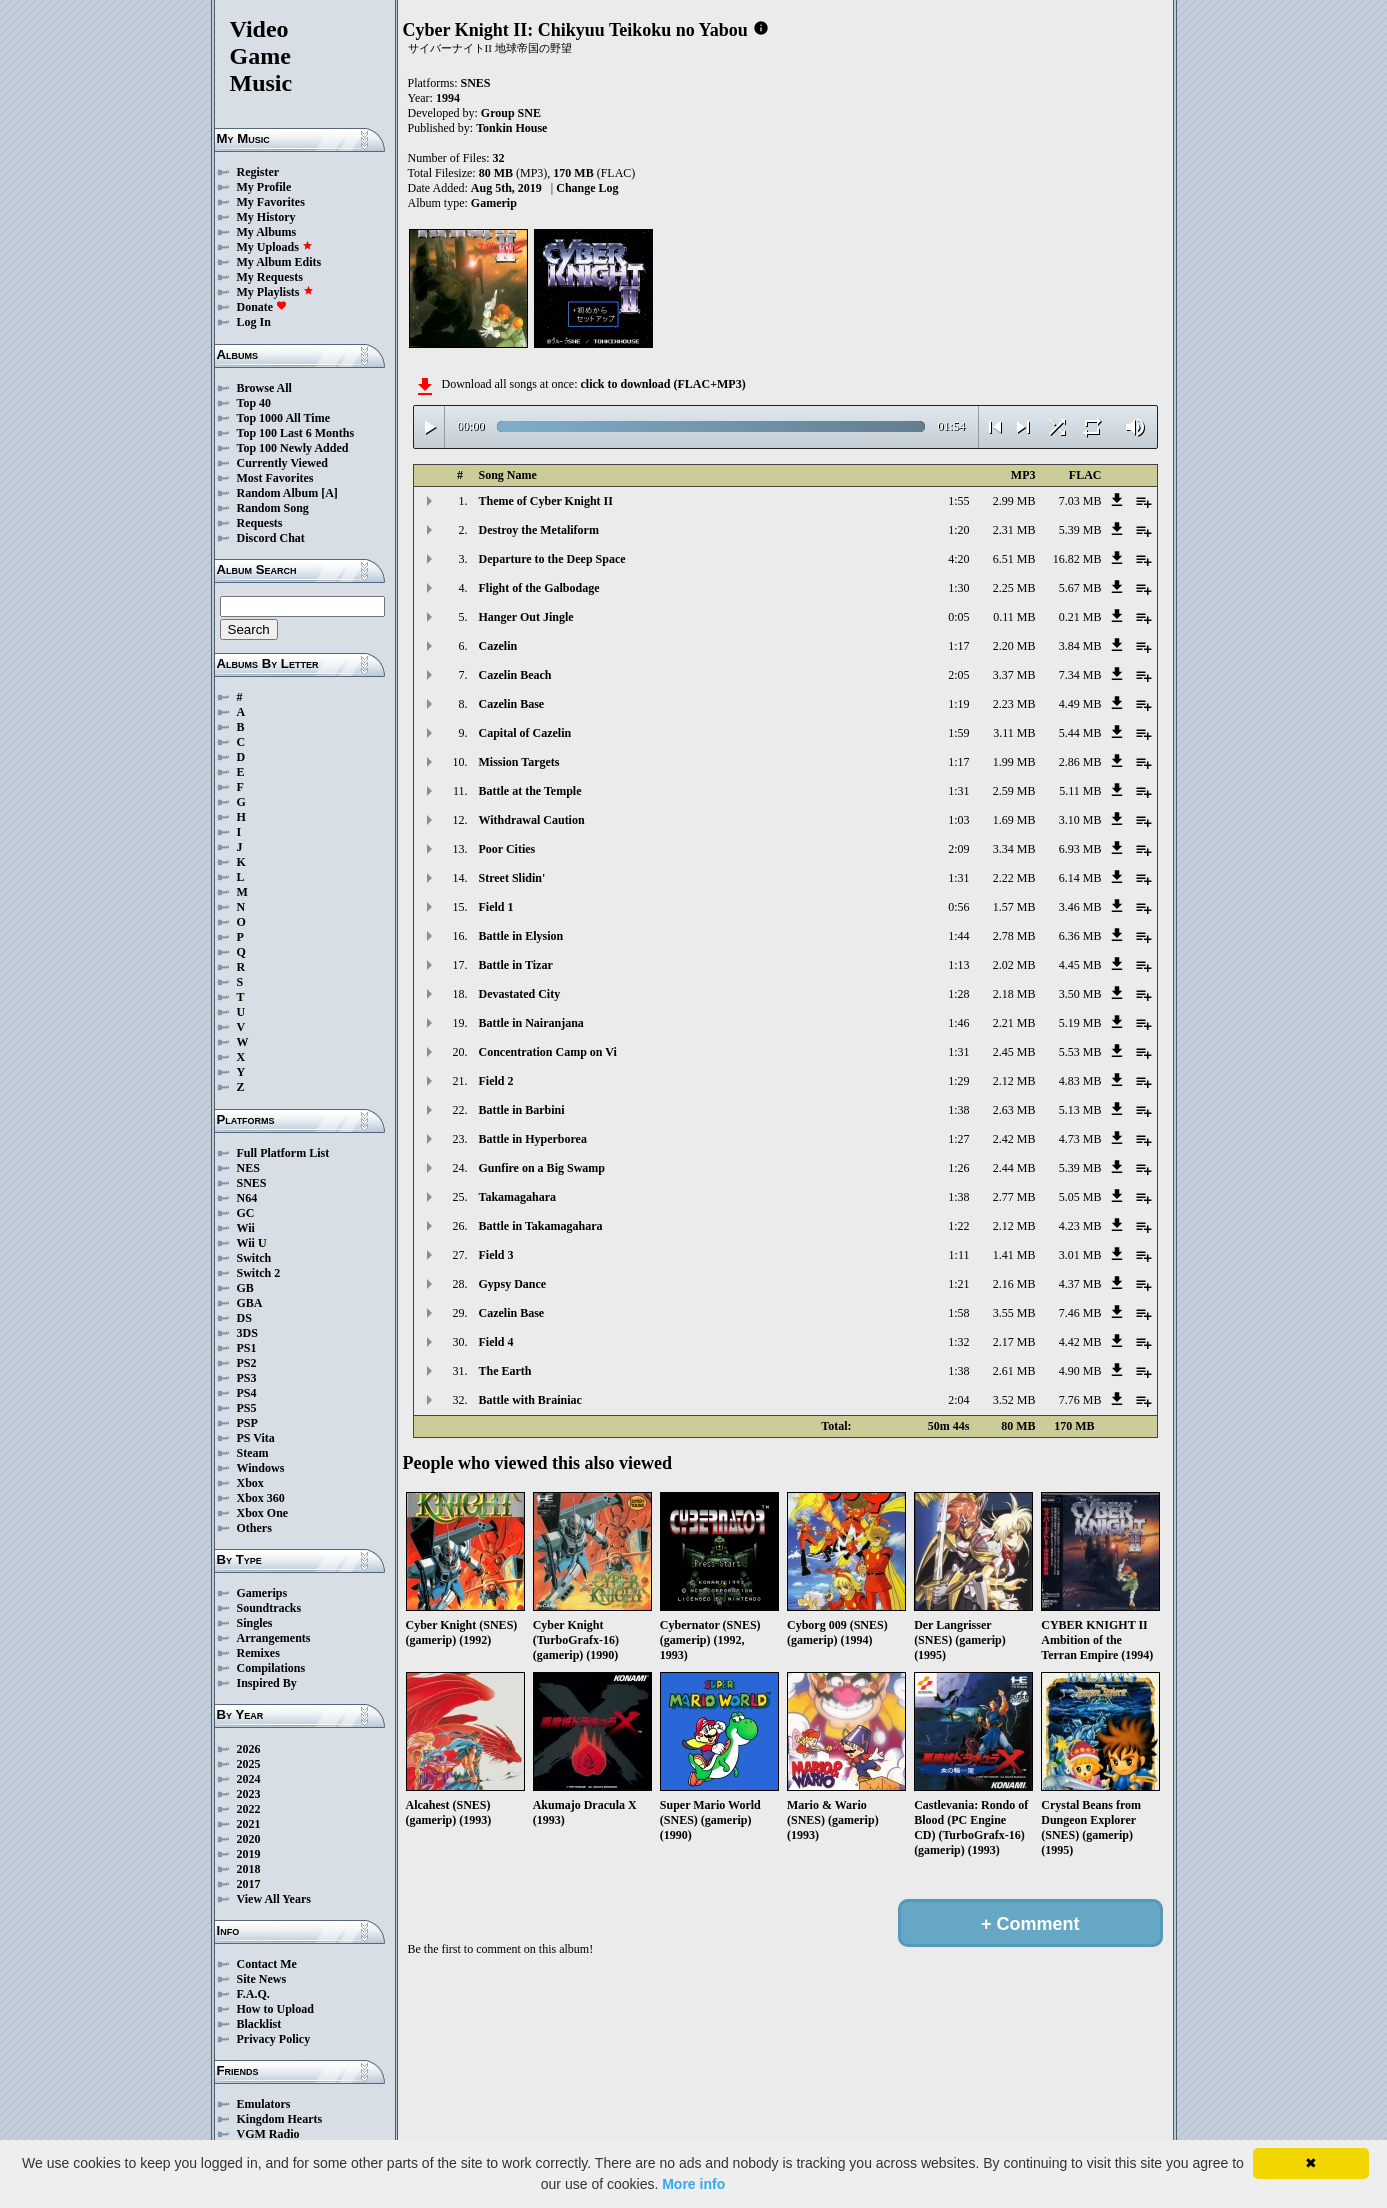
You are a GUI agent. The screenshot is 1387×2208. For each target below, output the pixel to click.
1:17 (958, 646)
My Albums (267, 232)
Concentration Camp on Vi (548, 1052)
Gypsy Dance (513, 1284)
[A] (329, 493)
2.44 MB (1014, 1168)
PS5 (247, 1408)
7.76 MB (1080, 1400)
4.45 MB (1080, 965)
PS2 (247, 1363)
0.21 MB (1080, 617)
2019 (249, 1854)
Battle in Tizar (516, 965)
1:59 (958, 733)
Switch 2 (259, 1273)
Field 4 (496, 1342)
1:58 (958, 1313)
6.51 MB (1014, 559)
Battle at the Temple (530, 791)
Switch (254, 1258)
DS (244, 1318)
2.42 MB (1014, 1139)
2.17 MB (1014, 1342)
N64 (247, 1198)
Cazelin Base (512, 704)
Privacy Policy (274, 2039)
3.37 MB (1014, 675)
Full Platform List (283, 1153)
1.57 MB (1014, 907)
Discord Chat (271, 538)
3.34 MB (1014, 849)
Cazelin (498, 646)
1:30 (958, 588)
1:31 (958, 791)
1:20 (958, 530)
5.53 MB (1080, 1052)
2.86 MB (1080, 762)
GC (246, 1213)
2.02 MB (1014, 965)
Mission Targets (519, 762)
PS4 (247, 1393)
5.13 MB (1080, 1110)
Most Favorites (275, 478)
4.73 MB (1080, 1139)
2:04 (958, 1400)
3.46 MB (1080, 907)
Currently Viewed (282, 463)
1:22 (958, 1226)
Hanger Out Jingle (526, 617)
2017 (249, 1884)
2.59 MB (1014, 791)
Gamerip (494, 203)
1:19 (958, 704)
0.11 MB (1014, 617)
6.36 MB (1080, 936)
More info (693, 2184)
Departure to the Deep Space (552, 559)
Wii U (252, 1243)
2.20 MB (1014, 646)
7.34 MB (1080, 675)
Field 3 (496, 1255)
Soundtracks (269, 1608)
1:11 (959, 1255)
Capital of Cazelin (525, 733)
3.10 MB (1080, 820)
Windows (261, 1468)
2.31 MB (1014, 530)
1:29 (958, 1081)
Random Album (278, 493)
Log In (254, 322)
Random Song (273, 508)
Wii (246, 1228)
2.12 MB (1014, 1081)
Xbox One (263, 1513)
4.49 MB (1080, 704)
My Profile (264, 187)
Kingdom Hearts (280, 2119)
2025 (249, 1764)
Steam (253, 1453)
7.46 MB (1080, 1313)
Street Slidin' (512, 878)
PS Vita (256, 1438)
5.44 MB (1080, 733)
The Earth (505, 1371)
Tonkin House (511, 128)
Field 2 (496, 1081)
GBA (250, 1303)
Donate (262, 307)
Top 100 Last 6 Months (296, 433)
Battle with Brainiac (530, 1400)
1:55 (958, 501)
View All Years (274, 1899)
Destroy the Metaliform (539, 530)
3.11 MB (1014, 733)
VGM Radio (268, 2134)
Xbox (250, 1483)
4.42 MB (1080, 1342)
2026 (249, 1749)
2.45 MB (1014, 1052)
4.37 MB (1080, 1284)
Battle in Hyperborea (533, 1139)
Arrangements (274, 1638)
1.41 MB (1014, 1255)
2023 (249, 1794)
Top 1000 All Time (283, 418)
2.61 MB (1014, 1371)
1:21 (958, 1284)
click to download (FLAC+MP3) (662, 384)
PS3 (247, 1378)
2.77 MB (1014, 1197)
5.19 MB (1080, 1023)
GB (245, 1288)
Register (258, 172)
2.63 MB (1014, 1110)
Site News (262, 1979)
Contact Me (267, 1964)
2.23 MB (1014, 704)
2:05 (958, 675)
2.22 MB (1014, 878)
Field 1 (496, 907)
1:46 (958, 1023)
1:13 (958, 965)
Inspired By (267, 1683)
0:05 (958, 617)
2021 (249, 1824)
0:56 (958, 907)
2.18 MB (1014, 994)
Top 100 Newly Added (293, 448)
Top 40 (254, 403)
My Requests (270, 277)
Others (254, 1528)
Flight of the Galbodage (539, 588)
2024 (249, 1779)
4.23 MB (1080, 1226)
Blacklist (259, 2024)
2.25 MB (1014, 588)
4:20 (958, 559)
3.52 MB (1014, 1400)
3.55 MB (1014, 1313)
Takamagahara (518, 1197)
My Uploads (275, 247)
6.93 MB (1080, 849)
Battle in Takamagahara (541, 1226)
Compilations (271, 1668)
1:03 (958, 820)
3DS (247, 1333)
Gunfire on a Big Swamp (542, 1168)
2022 (249, 1809)
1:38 (958, 1110)
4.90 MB (1080, 1371)
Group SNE (511, 113)
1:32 (958, 1342)
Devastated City (520, 994)
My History (266, 217)
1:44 (958, 936)
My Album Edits (279, 262)
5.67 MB (1080, 588)
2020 (249, 1839)
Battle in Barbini (522, 1110)
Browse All (264, 388)
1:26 (958, 1168)
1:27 (958, 1139)
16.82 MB (1077, 559)
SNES (252, 1183)
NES (248, 1168)
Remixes (258, 1653)
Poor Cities (507, 849)
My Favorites (271, 202)
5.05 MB (1080, 1197)
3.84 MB (1080, 646)
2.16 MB (1014, 1284)
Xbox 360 (261, 1498)
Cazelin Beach (515, 675)
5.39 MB (1080, 530)
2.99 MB (1014, 501)
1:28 (958, 994)
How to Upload (275, 2009)
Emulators (264, 2104)
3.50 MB (1080, 994)
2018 (249, 1869)
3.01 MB (1080, 1255)
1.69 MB (1014, 820)
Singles (255, 1623)
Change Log (587, 188)
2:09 (958, 849)
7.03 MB (1080, 501)
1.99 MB (1014, 762)
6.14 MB (1080, 878)
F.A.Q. (253, 1994)
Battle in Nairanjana (531, 1023)
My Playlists (275, 292)
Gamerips (262, 1593)
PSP (247, 1423)
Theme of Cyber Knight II (546, 501)
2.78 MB (1014, 936)
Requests (260, 523)
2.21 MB (1014, 1023)
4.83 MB (1080, 1081)
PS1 (247, 1348)
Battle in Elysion (521, 936)
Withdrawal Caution (532, 820)
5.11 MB (1080, 791)
